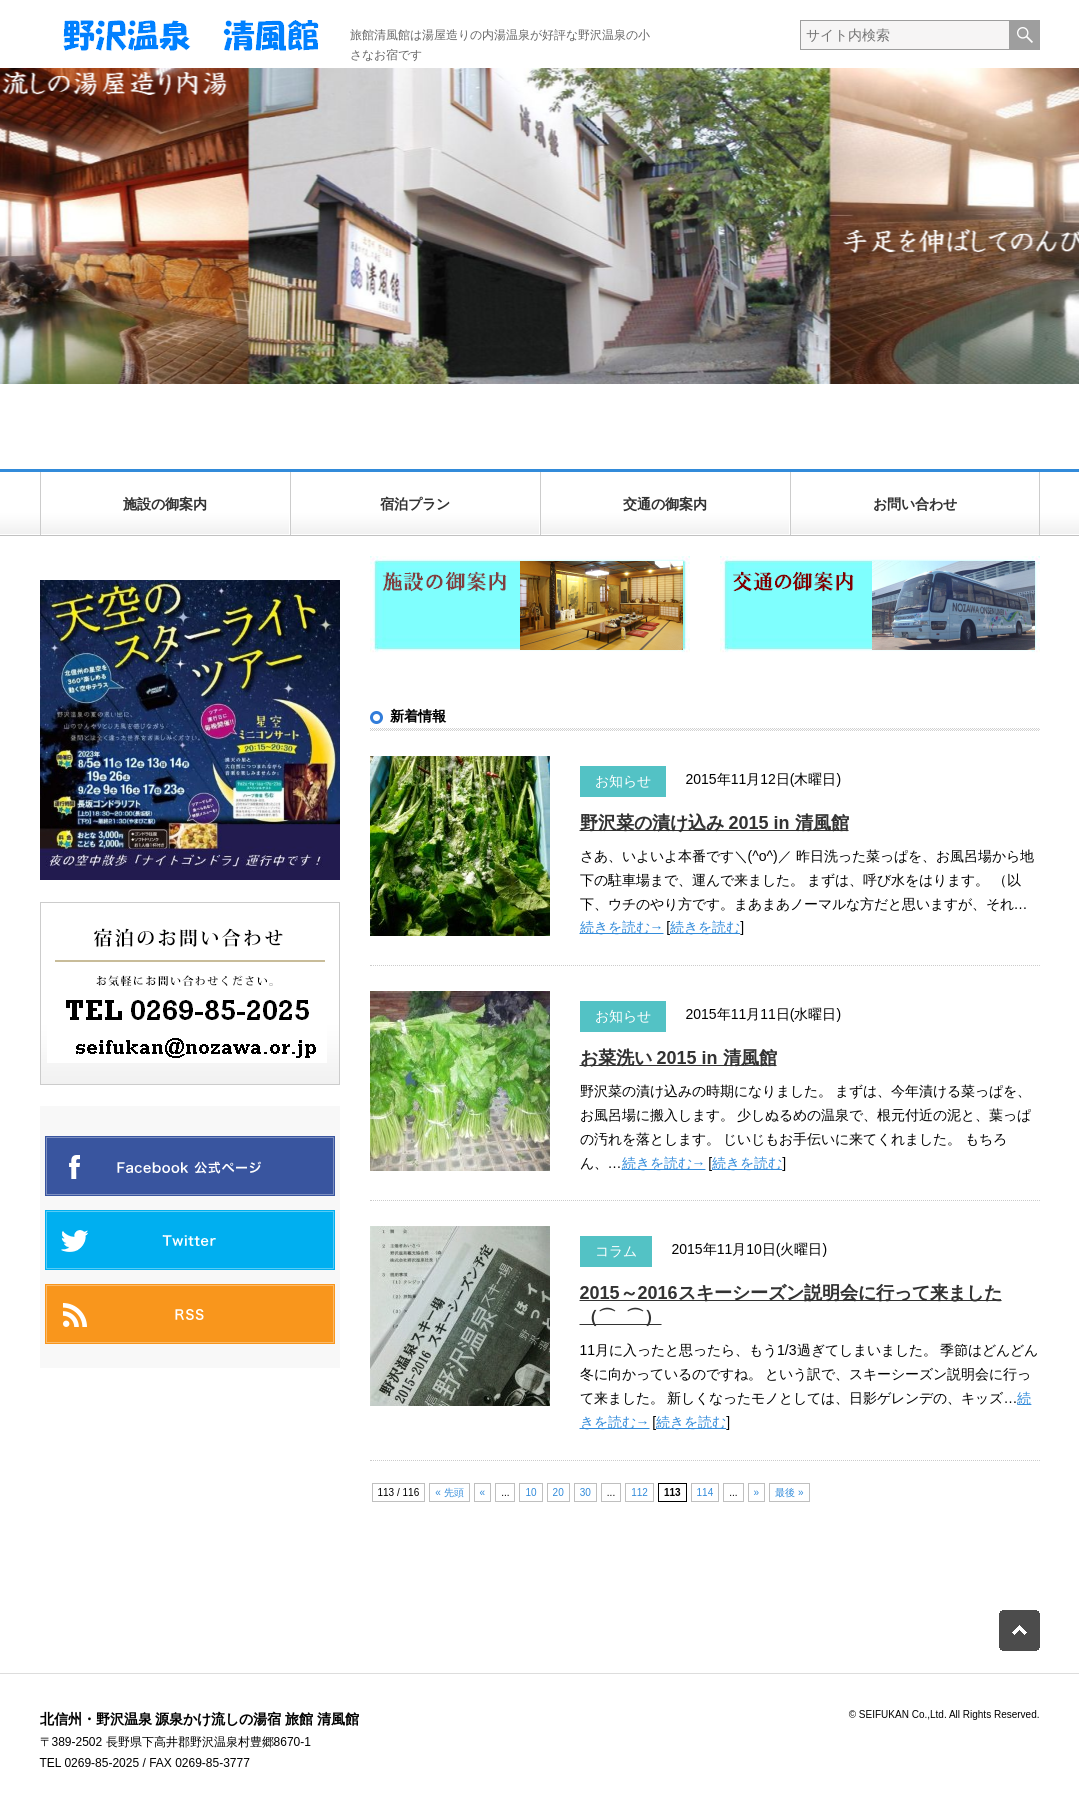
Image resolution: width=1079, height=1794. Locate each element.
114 (705, 1492)
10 (530, 1492)
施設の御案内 (165, 504)
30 (585, 1492)
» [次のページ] (757, 1492)
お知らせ (623, 781)
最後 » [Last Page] (789, 1492)
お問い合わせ (915, 504)
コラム (616, 1251)
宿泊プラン (415, 504)
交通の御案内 (665, 504)
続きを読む (705, 927)
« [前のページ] (483, 1492)
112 (639, 1492)
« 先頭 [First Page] (449, 1492)
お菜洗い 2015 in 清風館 (678, 1058)
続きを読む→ (622, 927)
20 (558, 1492)
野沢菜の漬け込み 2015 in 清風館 (714, 823)
